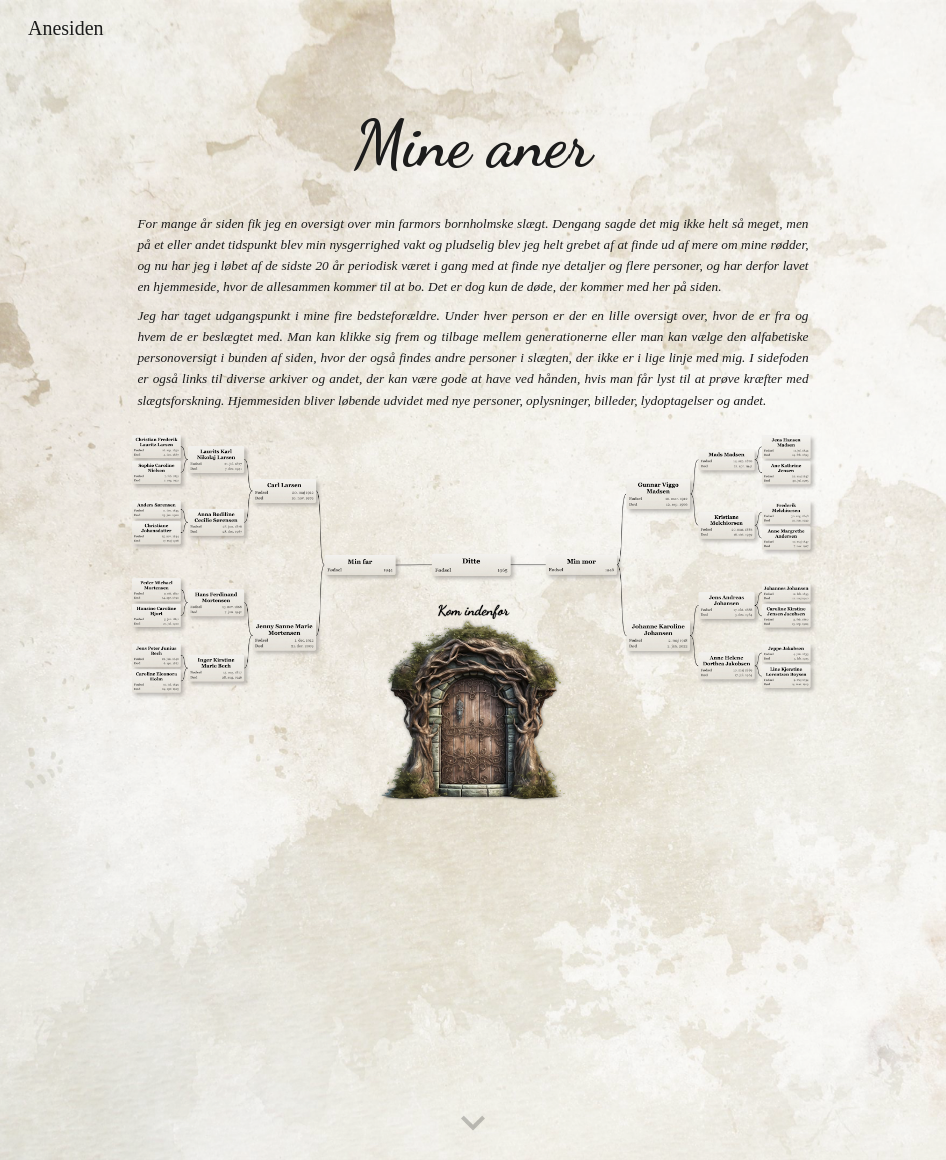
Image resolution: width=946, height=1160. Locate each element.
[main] (472, 145)
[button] (473, 1124)
